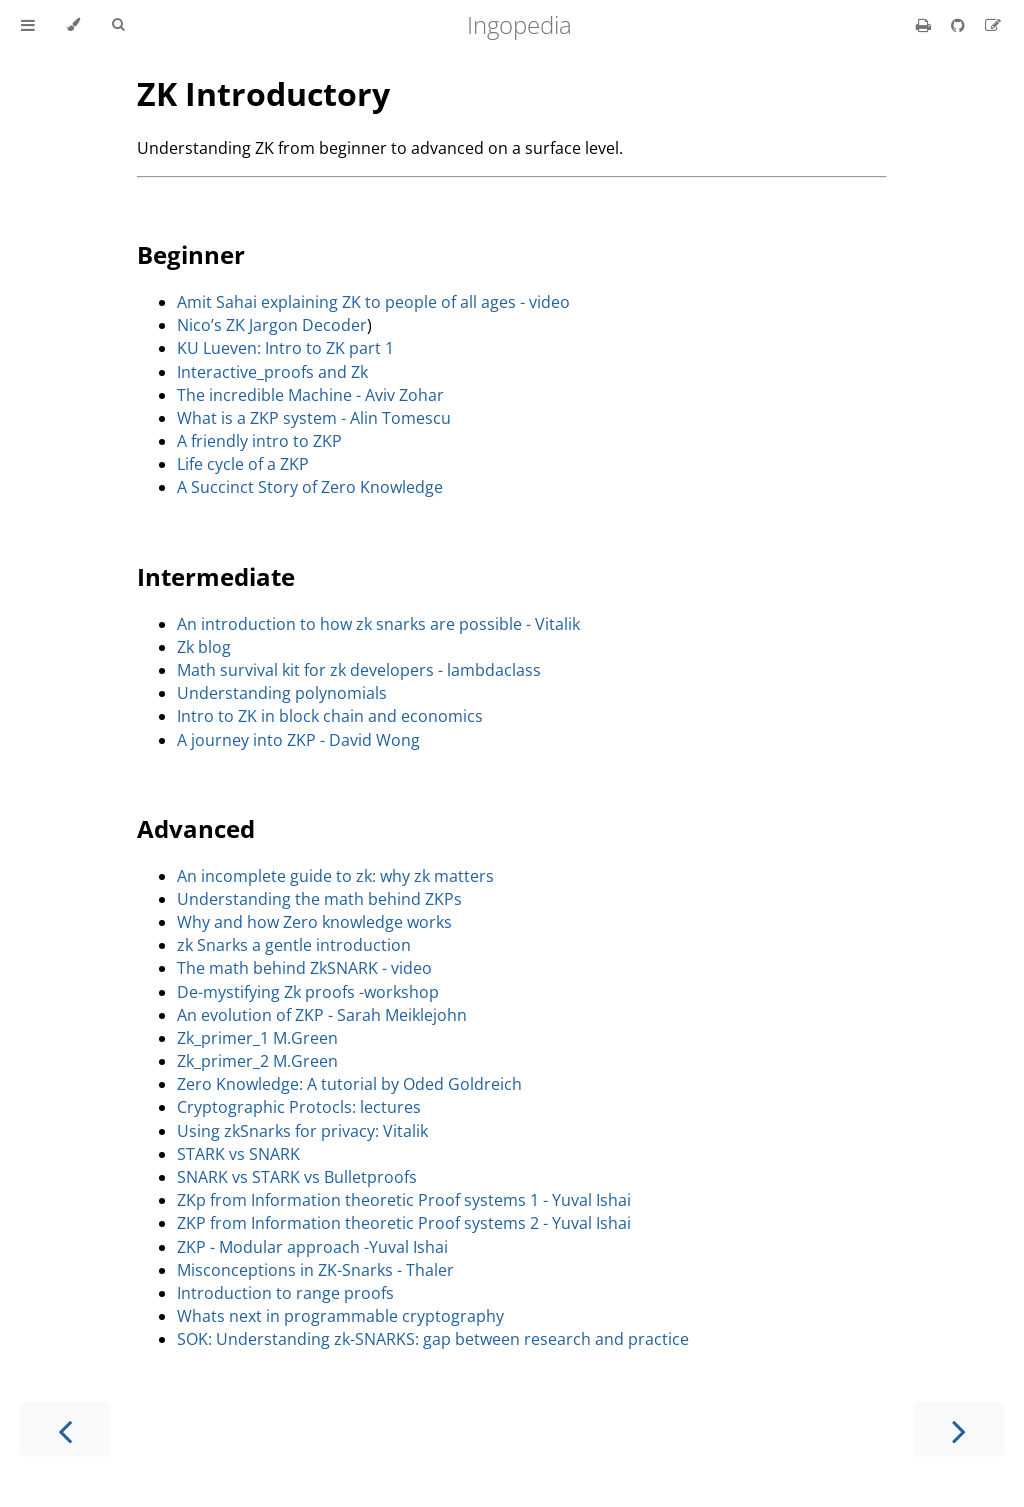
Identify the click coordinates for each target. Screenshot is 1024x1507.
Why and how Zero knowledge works (314, 922)
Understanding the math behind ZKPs (319, 899)
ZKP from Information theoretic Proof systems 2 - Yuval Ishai (404, 1223)
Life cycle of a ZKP (243, 464)
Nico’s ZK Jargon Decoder (272, 325)
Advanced (196, 828)
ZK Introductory (263, 93)
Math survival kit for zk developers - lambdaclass (359, 670)
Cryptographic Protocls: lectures (299, 1107)
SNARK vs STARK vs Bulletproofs (297, 1177)
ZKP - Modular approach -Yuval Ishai (312, 1247)
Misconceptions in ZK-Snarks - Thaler (315, 1270)
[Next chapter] (959, 1429)
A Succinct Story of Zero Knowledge (310, 487)
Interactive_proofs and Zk (272, 372)
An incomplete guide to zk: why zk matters (335, 876)
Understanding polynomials (282, 693)
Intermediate (216, 576)
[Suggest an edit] (993, 25)
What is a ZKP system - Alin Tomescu (314, 418)
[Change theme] (73, 25)
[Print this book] (925, 25)
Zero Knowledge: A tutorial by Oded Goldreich (349, 1084)
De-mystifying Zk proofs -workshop (308, 992)
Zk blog (204, 647)
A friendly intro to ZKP (259, 441)
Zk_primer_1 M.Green (257, 1038)
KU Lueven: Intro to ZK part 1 (285, 348)
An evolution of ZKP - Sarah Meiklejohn (322, 1015)
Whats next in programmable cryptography (340, 1316)
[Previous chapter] (65, 1429)
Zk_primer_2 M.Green (257, 1061)
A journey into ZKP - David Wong (298, 740)
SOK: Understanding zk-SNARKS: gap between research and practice (433, 1339)
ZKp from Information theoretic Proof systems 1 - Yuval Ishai (404, 1200)
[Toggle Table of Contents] (28, 25)
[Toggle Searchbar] (118, 25)
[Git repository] (960, 25)
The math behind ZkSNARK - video (304, 968)
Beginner (191, 254)
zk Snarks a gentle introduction (294, 945)
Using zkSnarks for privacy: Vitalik (302, 1131)
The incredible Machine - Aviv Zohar (310, 395)
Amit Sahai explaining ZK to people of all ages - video (373, 302)
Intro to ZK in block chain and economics (330, 716)
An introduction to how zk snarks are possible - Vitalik (378, 624)
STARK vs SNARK (238, 1154)
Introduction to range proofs (285, 1293)
